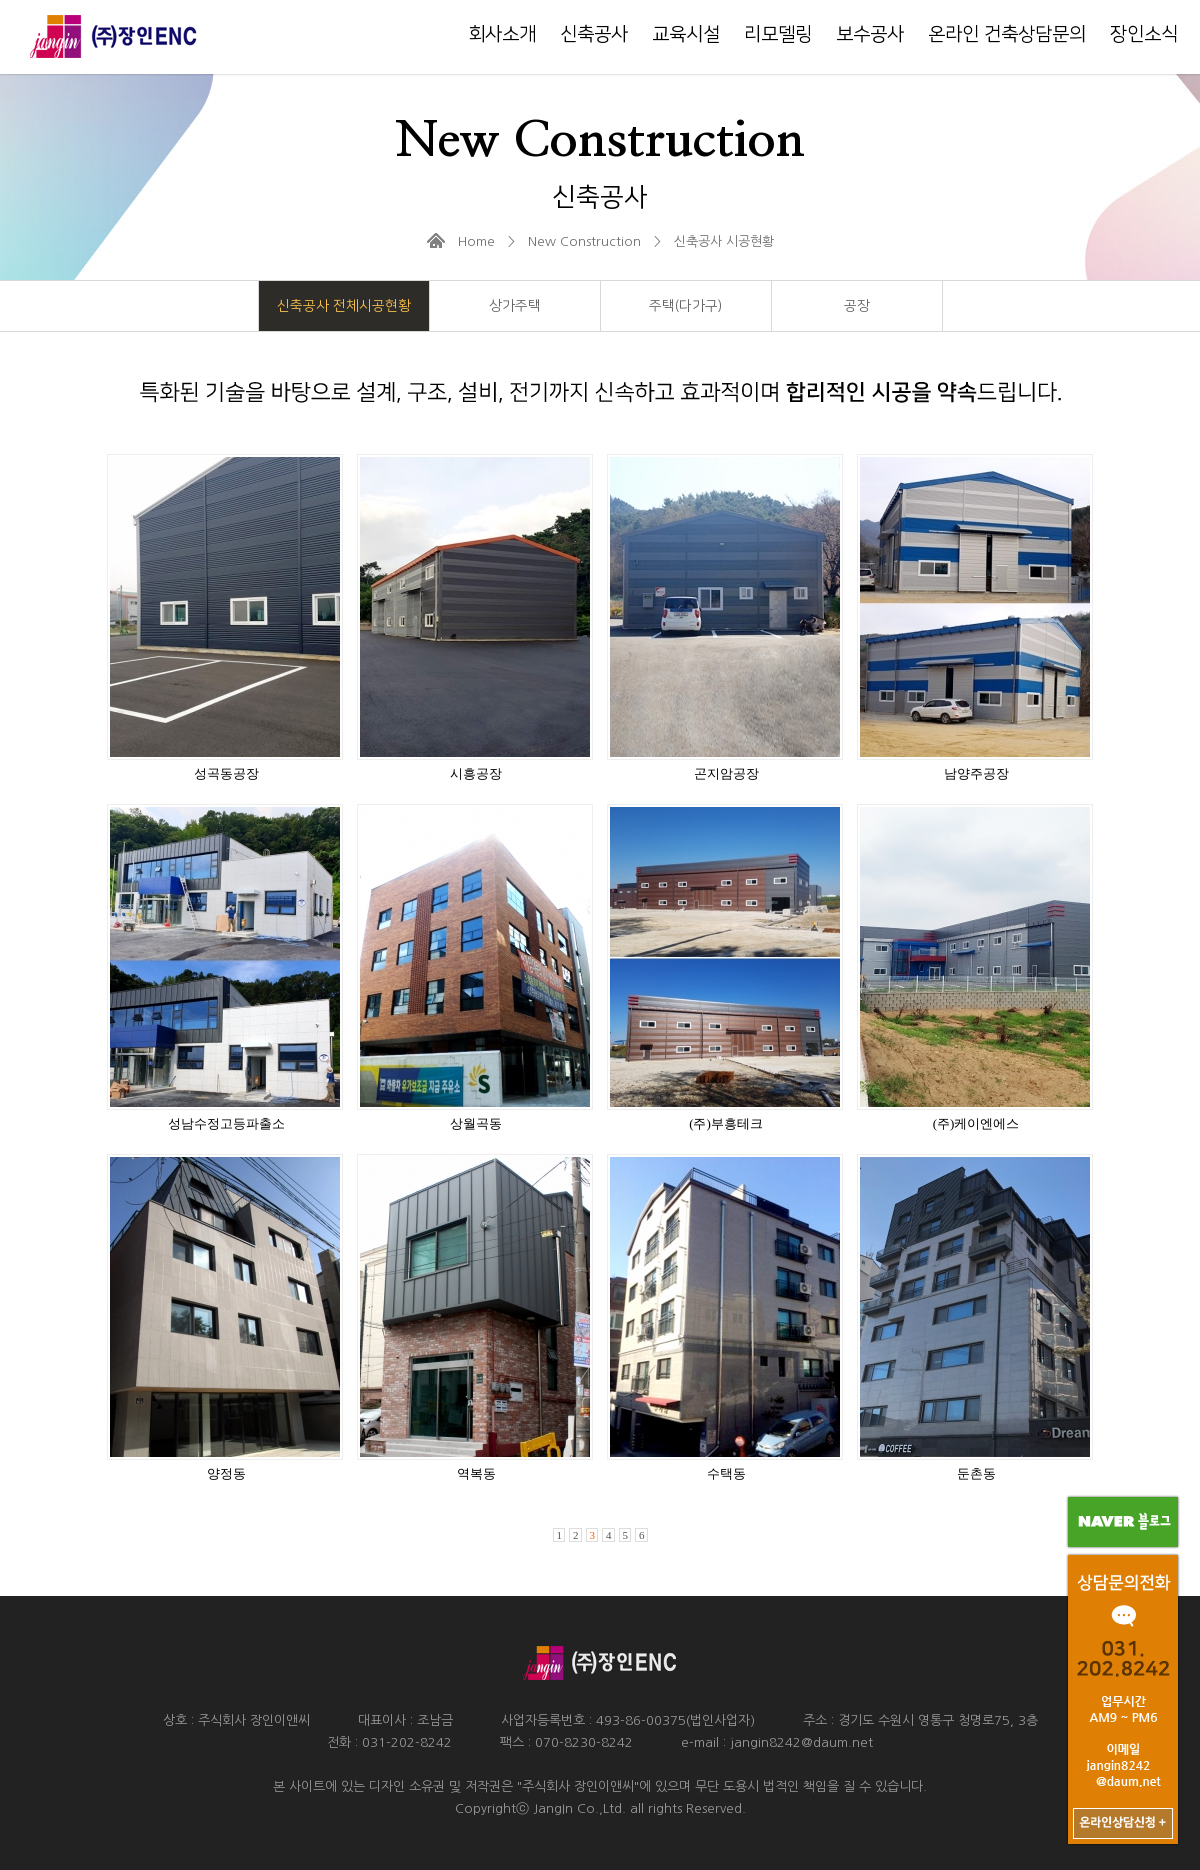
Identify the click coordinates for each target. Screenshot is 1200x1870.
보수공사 (870, 34)
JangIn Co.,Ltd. (579, 1808)
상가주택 (515, 306)
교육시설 (686, 34)
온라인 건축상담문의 (1007, 34)
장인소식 (1144, 34)
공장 (857, 306)
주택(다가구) (685, 306)
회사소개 (502, 34)
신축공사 (594, 34)
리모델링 (778, 34)
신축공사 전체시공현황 (344, 306)
